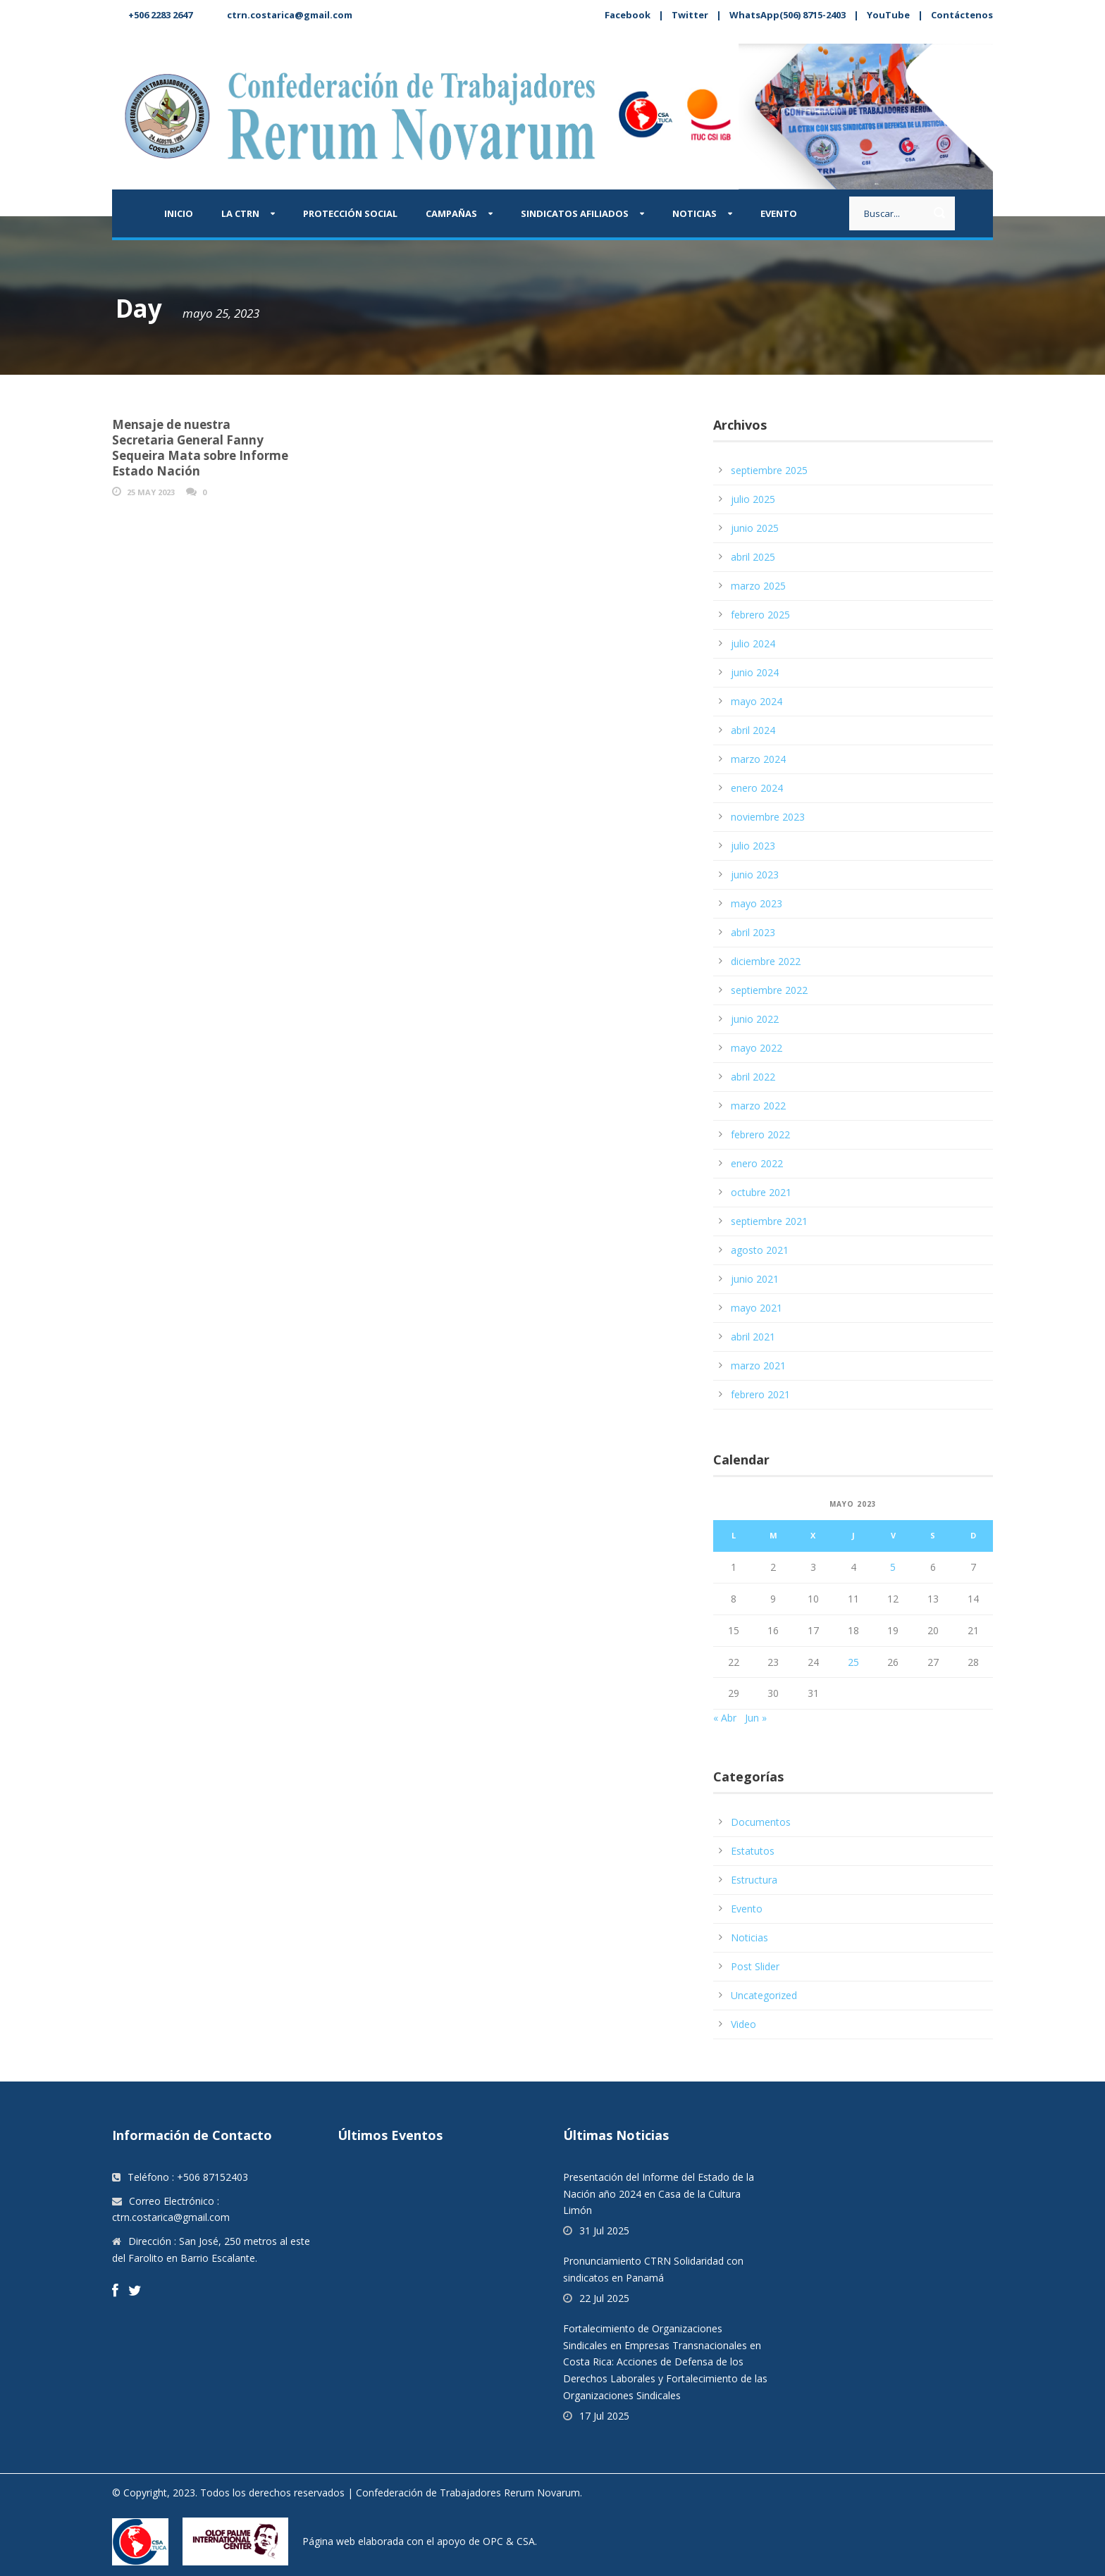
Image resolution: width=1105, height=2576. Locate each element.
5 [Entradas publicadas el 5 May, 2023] (893, 1567)
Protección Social (350, 213)
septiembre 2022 (769, 990)
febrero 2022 (760, 1134)
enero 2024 (757, 788)
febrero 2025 (760, 614)
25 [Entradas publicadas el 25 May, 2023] (853, 1662)
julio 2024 (753, 643)
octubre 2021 (761, 1192)
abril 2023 (753, 932)
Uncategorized (764, 1995)
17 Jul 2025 (604, 2415)
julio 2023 (753, 845)
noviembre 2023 (768, 816)
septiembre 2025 (769, 470)
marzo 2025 (758, 585)
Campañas (451, 213)
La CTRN (240, 213)
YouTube (888, 14)
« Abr (724, 1717)
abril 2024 (753, 730)
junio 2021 (755, 1279)
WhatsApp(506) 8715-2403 (787, 14)
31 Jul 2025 (604, 2230)
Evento (778, 213)
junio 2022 (755, 1019)
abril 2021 (753, 1336)
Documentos (761, 1822)
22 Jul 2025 (604, 2298)
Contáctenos (962, 14)
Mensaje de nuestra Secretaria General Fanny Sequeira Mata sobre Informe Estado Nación (200, 447)
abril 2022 (753, 1076)
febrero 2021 (760, 1394)
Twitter (690, 14)
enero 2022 (757, 1163)
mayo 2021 (756, 1307)
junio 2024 (755, 672)
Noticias (694, 213)
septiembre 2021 (769, 1221)
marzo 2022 (758, 1105)
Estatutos (752, 1851)
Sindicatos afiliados (575, 213)
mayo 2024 (756, 701)
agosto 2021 (760, 1250)
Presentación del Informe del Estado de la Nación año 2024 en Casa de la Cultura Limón (658, 2193)
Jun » (756, 1717)
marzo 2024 (758, 759)
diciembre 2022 (766, 961)
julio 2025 (753, 499)
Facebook (627, 14)
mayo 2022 (756, 1047)
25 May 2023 (151, 492)
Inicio (178, 213)
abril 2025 (753, 557)
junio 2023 (755, 874)
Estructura (754, 1879)
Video (743, 2024)
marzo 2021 (758, 1365)
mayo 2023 (756, 903)
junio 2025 (755, 528)
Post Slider (755, 1966)
